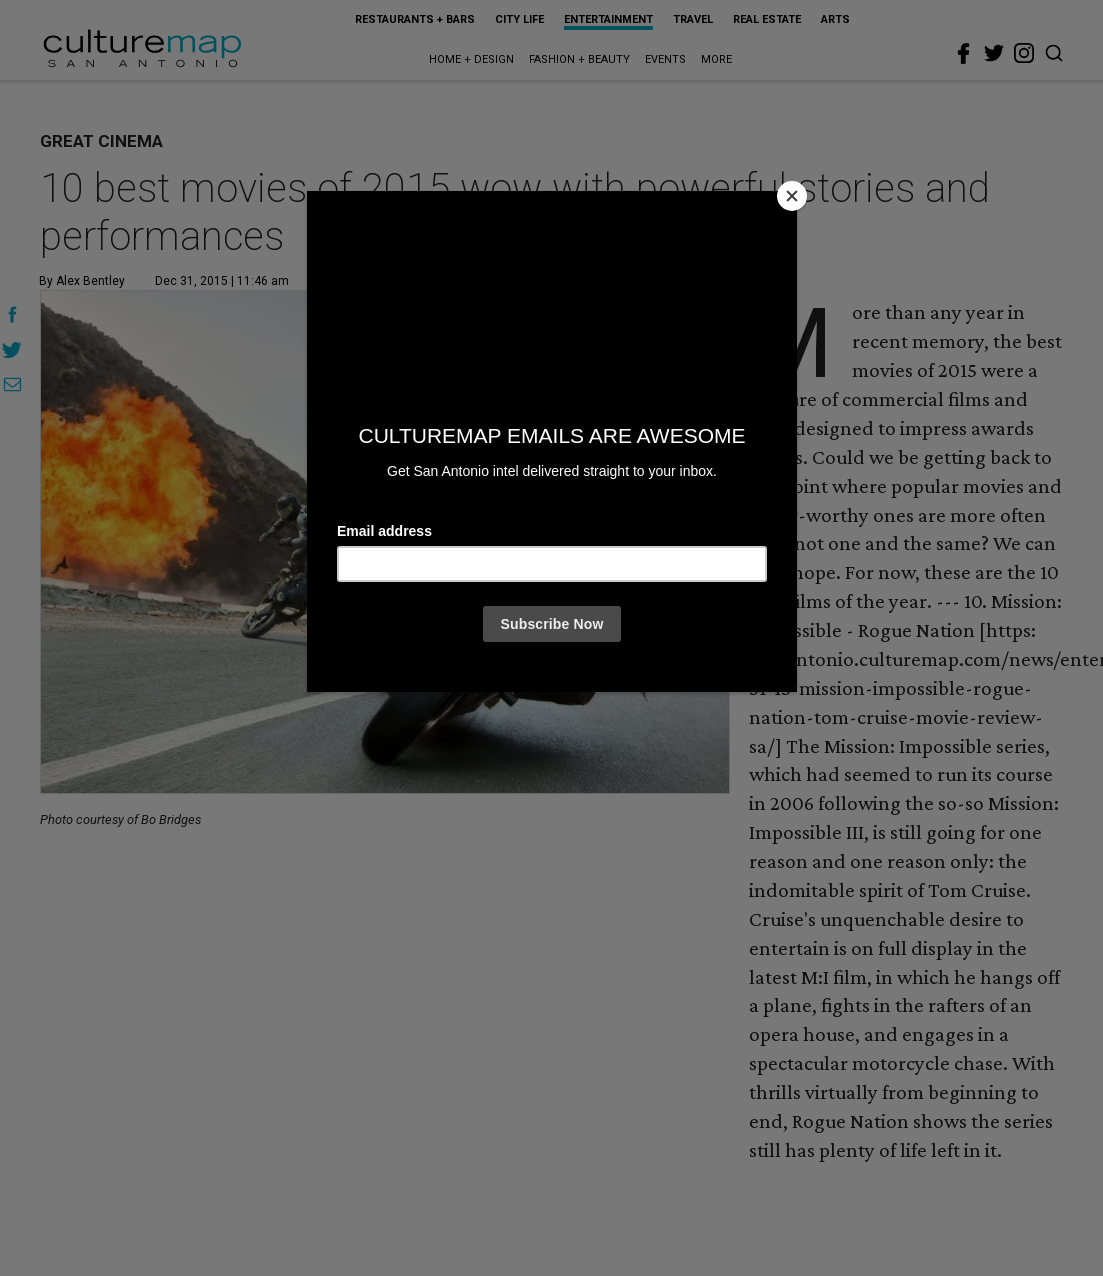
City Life (519, 19)
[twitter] (994, 53)
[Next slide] (703, 542)
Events (665, 59)
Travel (693, 19)
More (716, 59)
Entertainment (608, 19)
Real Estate (767, 19)
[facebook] (964, 54)
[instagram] (1024, 53)
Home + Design (471, 59)
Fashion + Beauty (579, 59)
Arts (835, 19)
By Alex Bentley (82, 281)
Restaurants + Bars (415, 19)
